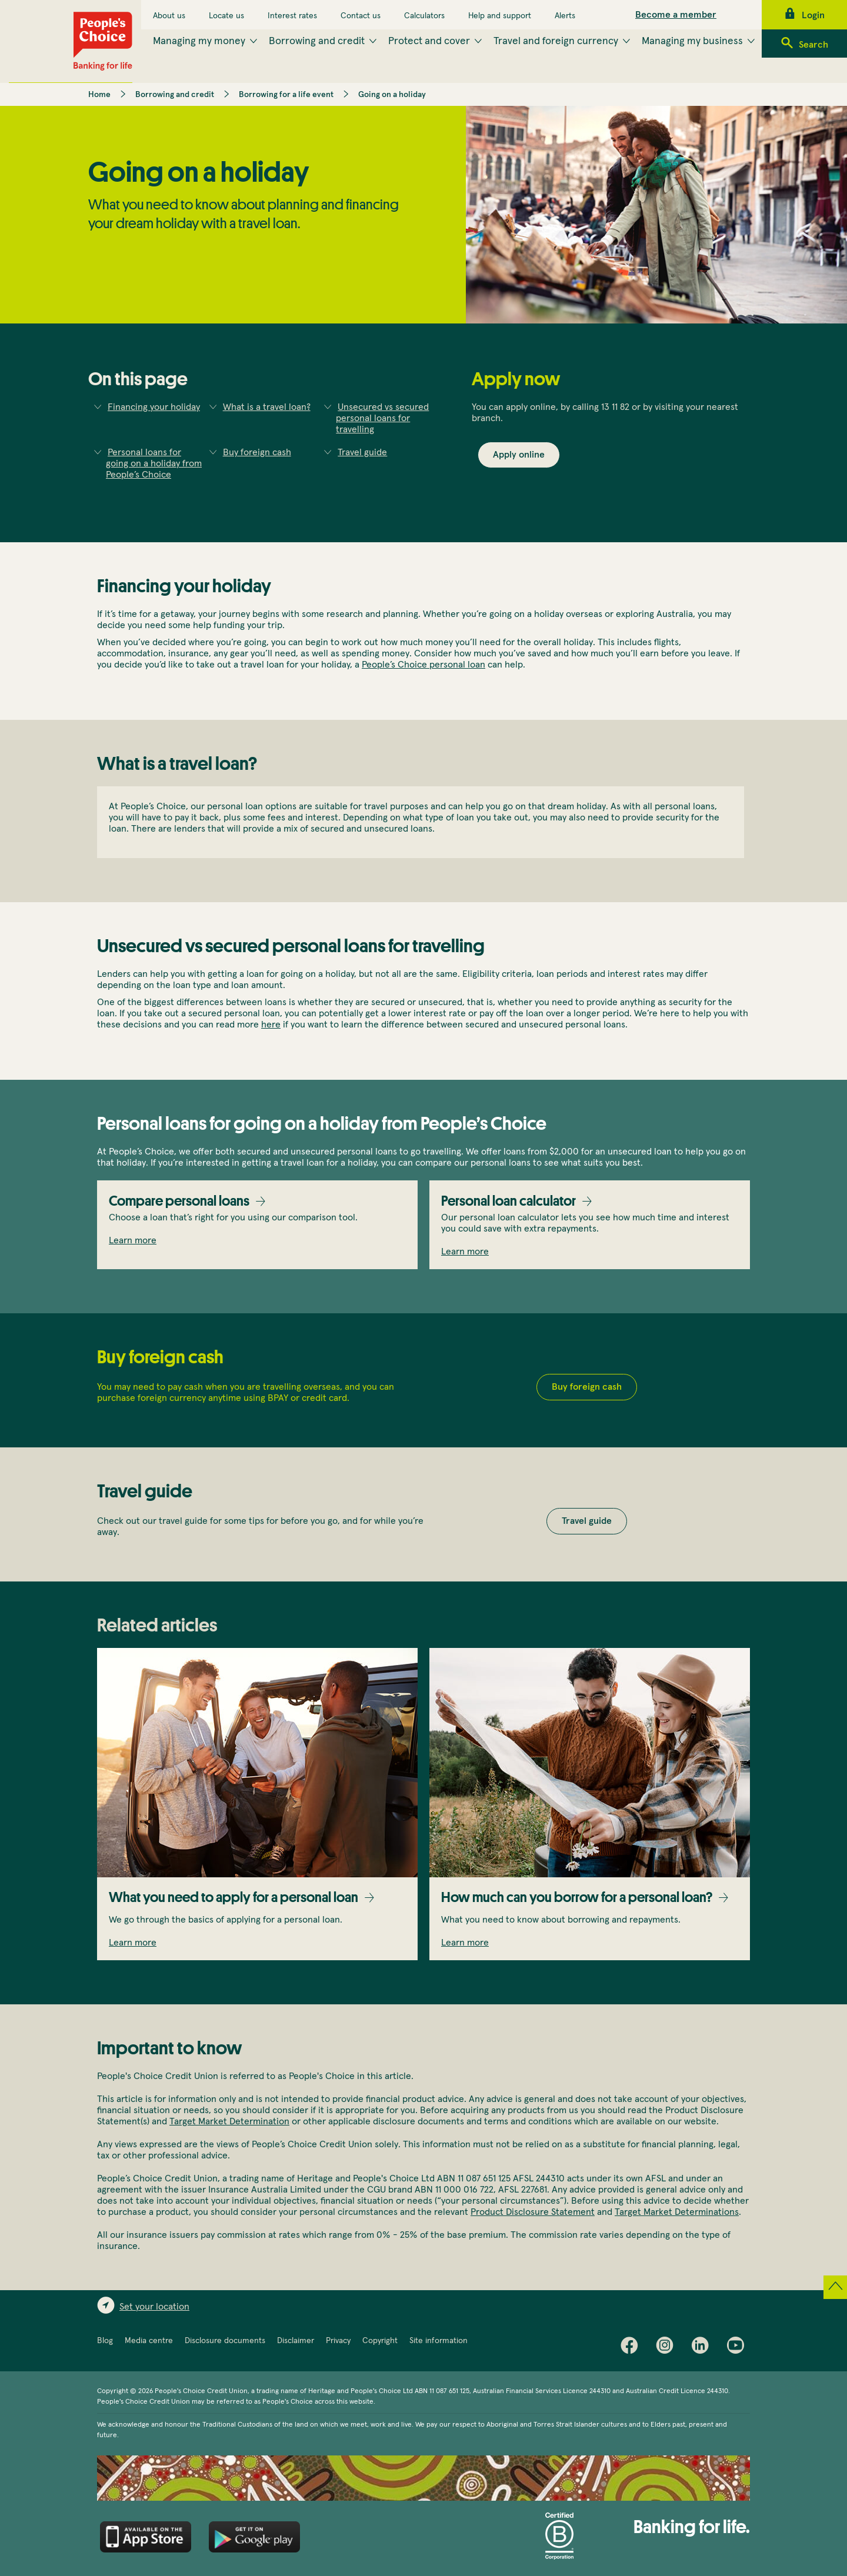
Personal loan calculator (508, 1200)
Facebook (632, 2348)
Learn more (132, 1240)
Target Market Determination (229, 2121)
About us (169, 16)
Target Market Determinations (677, 2212)
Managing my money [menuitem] (199, 41)
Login (813, 15)
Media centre (149, 2341)
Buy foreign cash (257, 452)
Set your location (154, 2306)
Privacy (338, 2341)
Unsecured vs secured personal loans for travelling (382, 418)
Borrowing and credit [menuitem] (317, 41)
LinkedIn (703, 2348)
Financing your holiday (154, 407)
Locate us (226, 16)
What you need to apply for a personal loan (233, 1897)
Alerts (565, 16)
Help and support (499, 16)
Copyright (380, 2341)
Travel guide (362, 452)
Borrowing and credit (174, 95)
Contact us (361, 16)
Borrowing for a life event (286, 95)
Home (99, 95)
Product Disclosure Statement (533, 2212)
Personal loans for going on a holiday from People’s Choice (154, 463)
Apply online (519, 454)
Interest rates (292, 16)
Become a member (675, 14)
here (271, 1024)
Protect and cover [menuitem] (429, 41)
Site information (438, 2341)
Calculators (424, 16)
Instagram (667, 2348)
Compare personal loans (179, 1200)
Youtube (738, 2348)
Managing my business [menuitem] (692, 41)
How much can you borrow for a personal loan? (576, 1897)
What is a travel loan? (267, 407)
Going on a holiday (392, 95)
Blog (105, 2341)
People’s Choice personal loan (423, 664)
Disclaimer (295, 2341)
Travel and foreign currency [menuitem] (555, 41)
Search (813, 44)
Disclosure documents (225, 2341)
